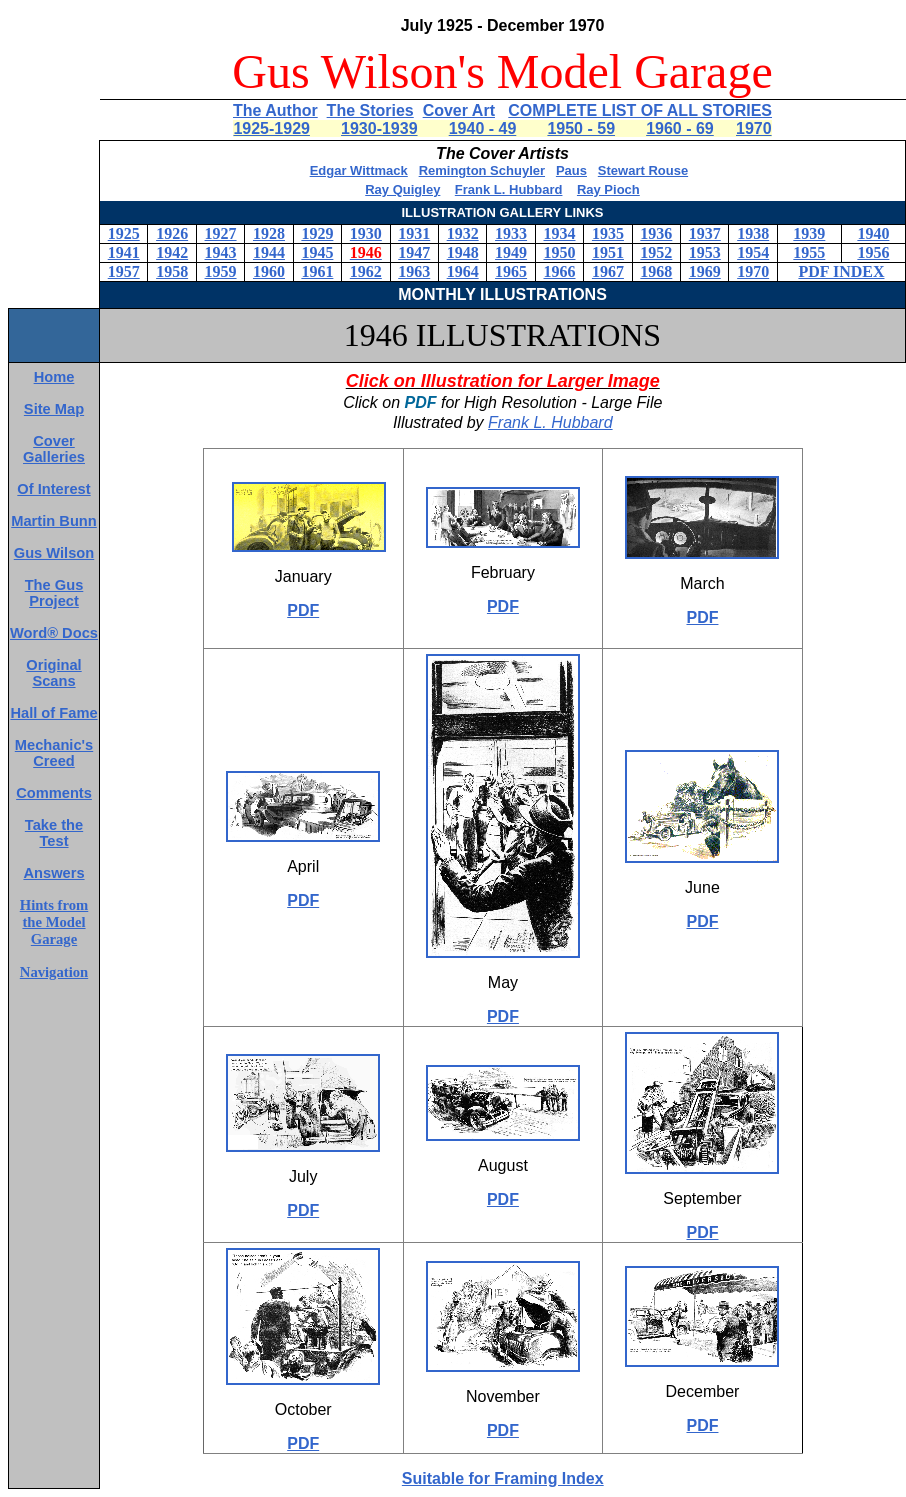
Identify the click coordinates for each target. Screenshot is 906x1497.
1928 (269, 233)
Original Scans (53, 673)
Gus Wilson (54, 553)
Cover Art (459, 110)
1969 (705, 271)
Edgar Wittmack (359, 170)
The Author (275, 110)
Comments (54, 793)
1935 (608, 233)
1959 (221, 271)
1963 (414, 271)
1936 (656, 233)
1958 (172, 271)
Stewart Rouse (643, 170)
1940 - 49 (483, 128)
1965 (511, 271)
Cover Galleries (54, 449)
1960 (269, 271)
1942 (172, 252)
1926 (172, 233)
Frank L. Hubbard (509, 189)
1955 (809, 252)
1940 (873, 233)
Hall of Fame (53, 713)
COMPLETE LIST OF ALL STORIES (640, 110)
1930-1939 (379, 128)
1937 (705, 233)
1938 (753, 233)
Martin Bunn (53, 521)
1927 (221, 233)
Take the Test (54, 833)
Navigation (54, 972)
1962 (366, 271)
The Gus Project (54, 593)
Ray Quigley (402, 189)
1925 (124, 233)
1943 (221, 252)
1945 (317, 252)
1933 (511, 233)
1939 (809, 233)
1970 (754, 128)
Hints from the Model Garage (54, 922)
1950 (560, 252)
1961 (317, 271)
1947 (414, 252)
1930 (366, 233)
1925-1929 (271, 128)
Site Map (54, 409)
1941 (124, 252)
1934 (560, 233)
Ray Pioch (608, 189)
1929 (317, 233)
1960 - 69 (680, 128)
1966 (560, 271)
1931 (414, 233)
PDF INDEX (841, 271)
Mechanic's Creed (54, 753)
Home (54, 377)
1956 (873, 252)
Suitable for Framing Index (503, 1478)
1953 (705, 252)
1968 (656, 271)
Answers (53, 873)
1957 (124, 271)
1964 (463, 271)
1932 (463, 233)
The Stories (370, 110)
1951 (608, 252)
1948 (463, 252)
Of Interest (53, 489)
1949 (511, 252)
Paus (571, 170)
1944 (269, 252)
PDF (303, 610)
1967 (608, 271)
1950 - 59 (581, 128)
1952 (656, 252)
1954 (753, 252)
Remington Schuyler (482, 170)
